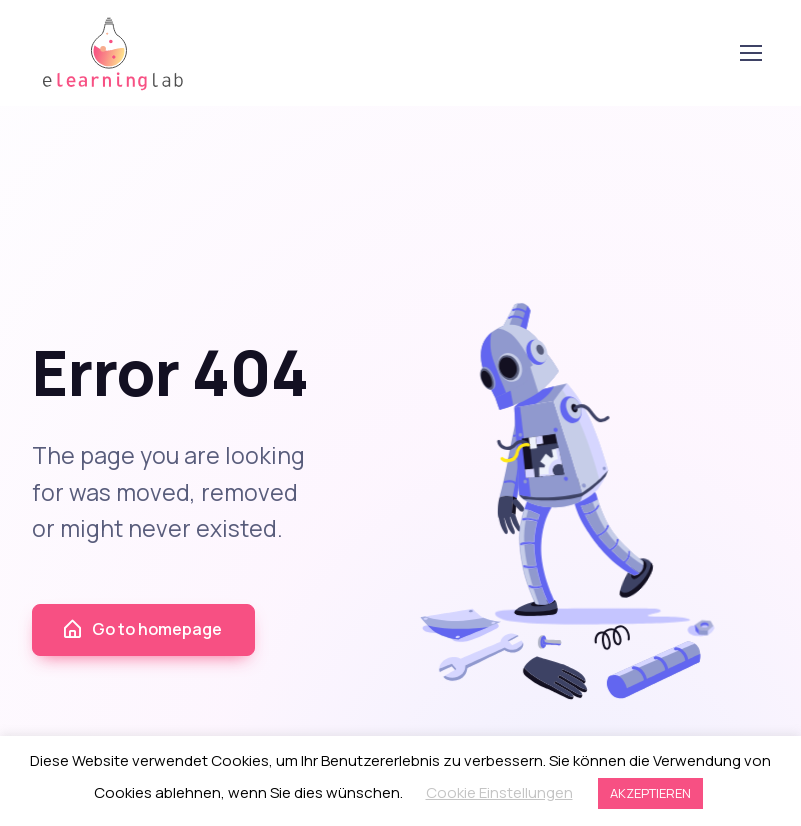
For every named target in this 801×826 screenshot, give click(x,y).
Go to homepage (141, 629)
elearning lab (113, 53)
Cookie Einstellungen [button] (499, 792)
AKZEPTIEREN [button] (650, 793)
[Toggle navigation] (750, 53)
